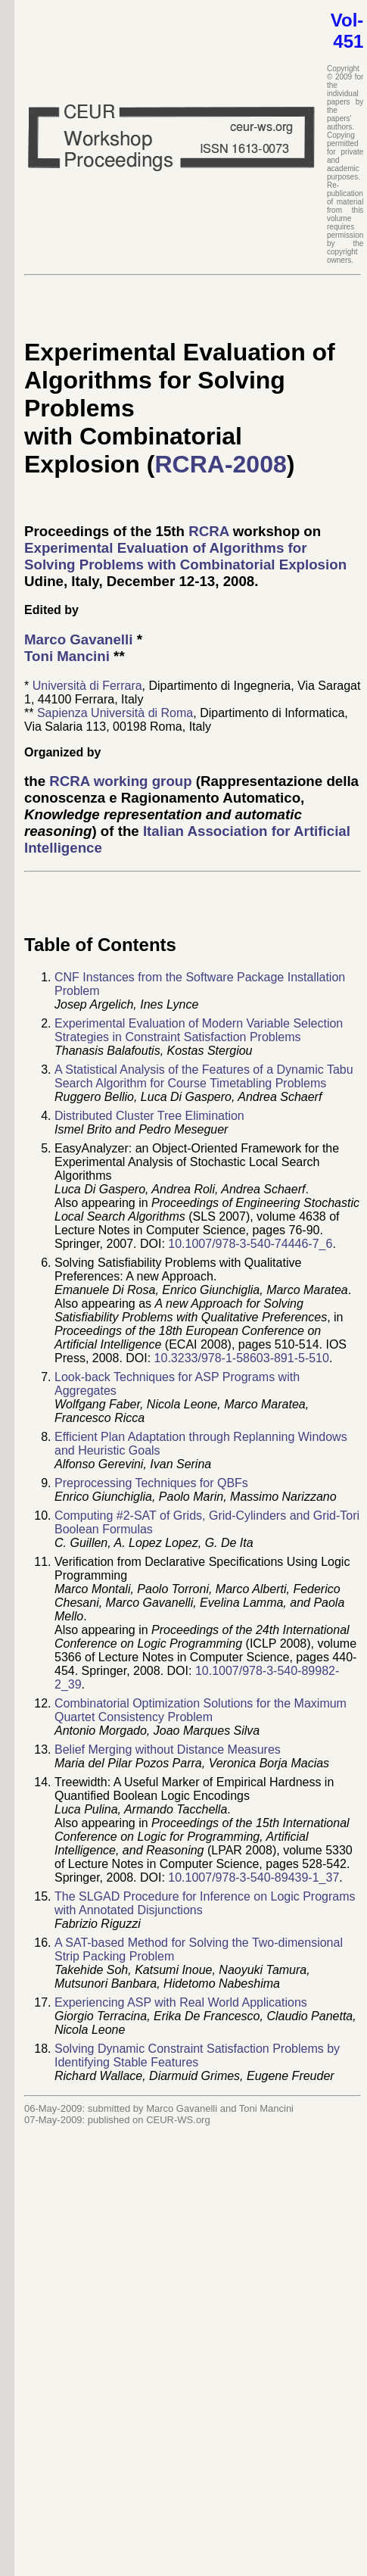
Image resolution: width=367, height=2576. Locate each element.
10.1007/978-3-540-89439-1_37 (253, 1877)
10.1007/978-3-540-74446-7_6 (250, 1243)
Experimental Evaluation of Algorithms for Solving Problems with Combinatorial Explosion (185, 556)
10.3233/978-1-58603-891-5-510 (241, 1358)
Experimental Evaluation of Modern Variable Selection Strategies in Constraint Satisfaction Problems (198, 1030)
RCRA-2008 (220, 464)
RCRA (208, 531)
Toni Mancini (67, 656)
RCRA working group (120, 781)
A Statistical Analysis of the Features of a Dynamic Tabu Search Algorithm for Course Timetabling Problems (203, 1076)
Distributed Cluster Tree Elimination (149, 1115)
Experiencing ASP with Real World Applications (180, 2002)
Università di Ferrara (87, 685)
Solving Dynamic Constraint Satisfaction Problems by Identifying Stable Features (197, 2055)
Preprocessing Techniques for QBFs (151, 1483)
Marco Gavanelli (78, 639)
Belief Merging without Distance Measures (167, 1749)
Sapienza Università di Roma (115, 712)
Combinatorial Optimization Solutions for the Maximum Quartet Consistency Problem (200, 1710)
